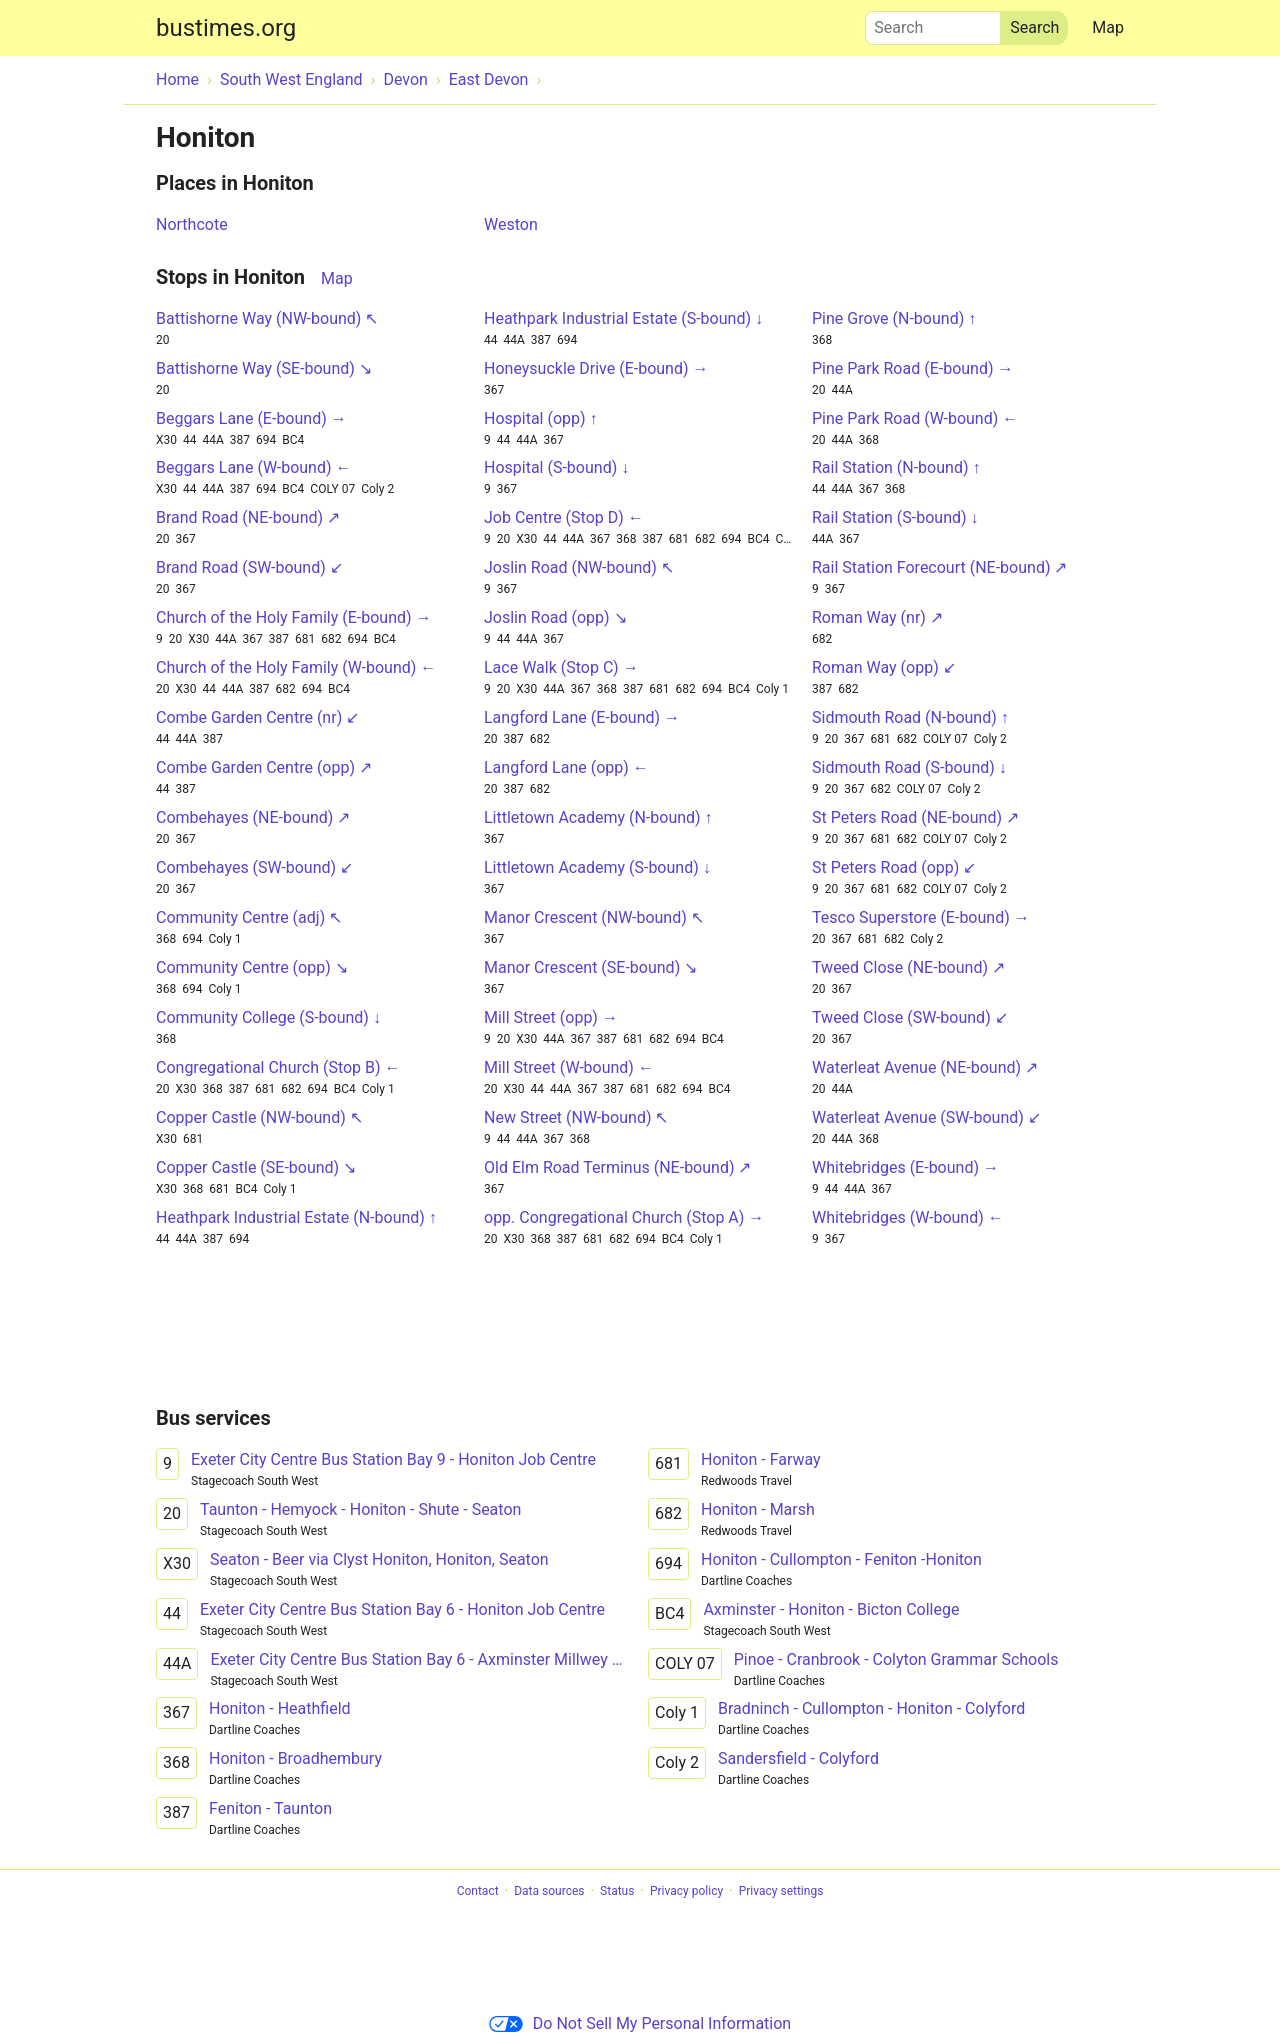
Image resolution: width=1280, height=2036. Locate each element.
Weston (511, 224)
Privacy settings (781, 1891)
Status (617, 1891)
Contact (478, 1891)
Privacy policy (686, 1891)
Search (933, 23)
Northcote (192, 224)
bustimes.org (226, 28)
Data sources (549, 1891)
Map (1108, 27)
